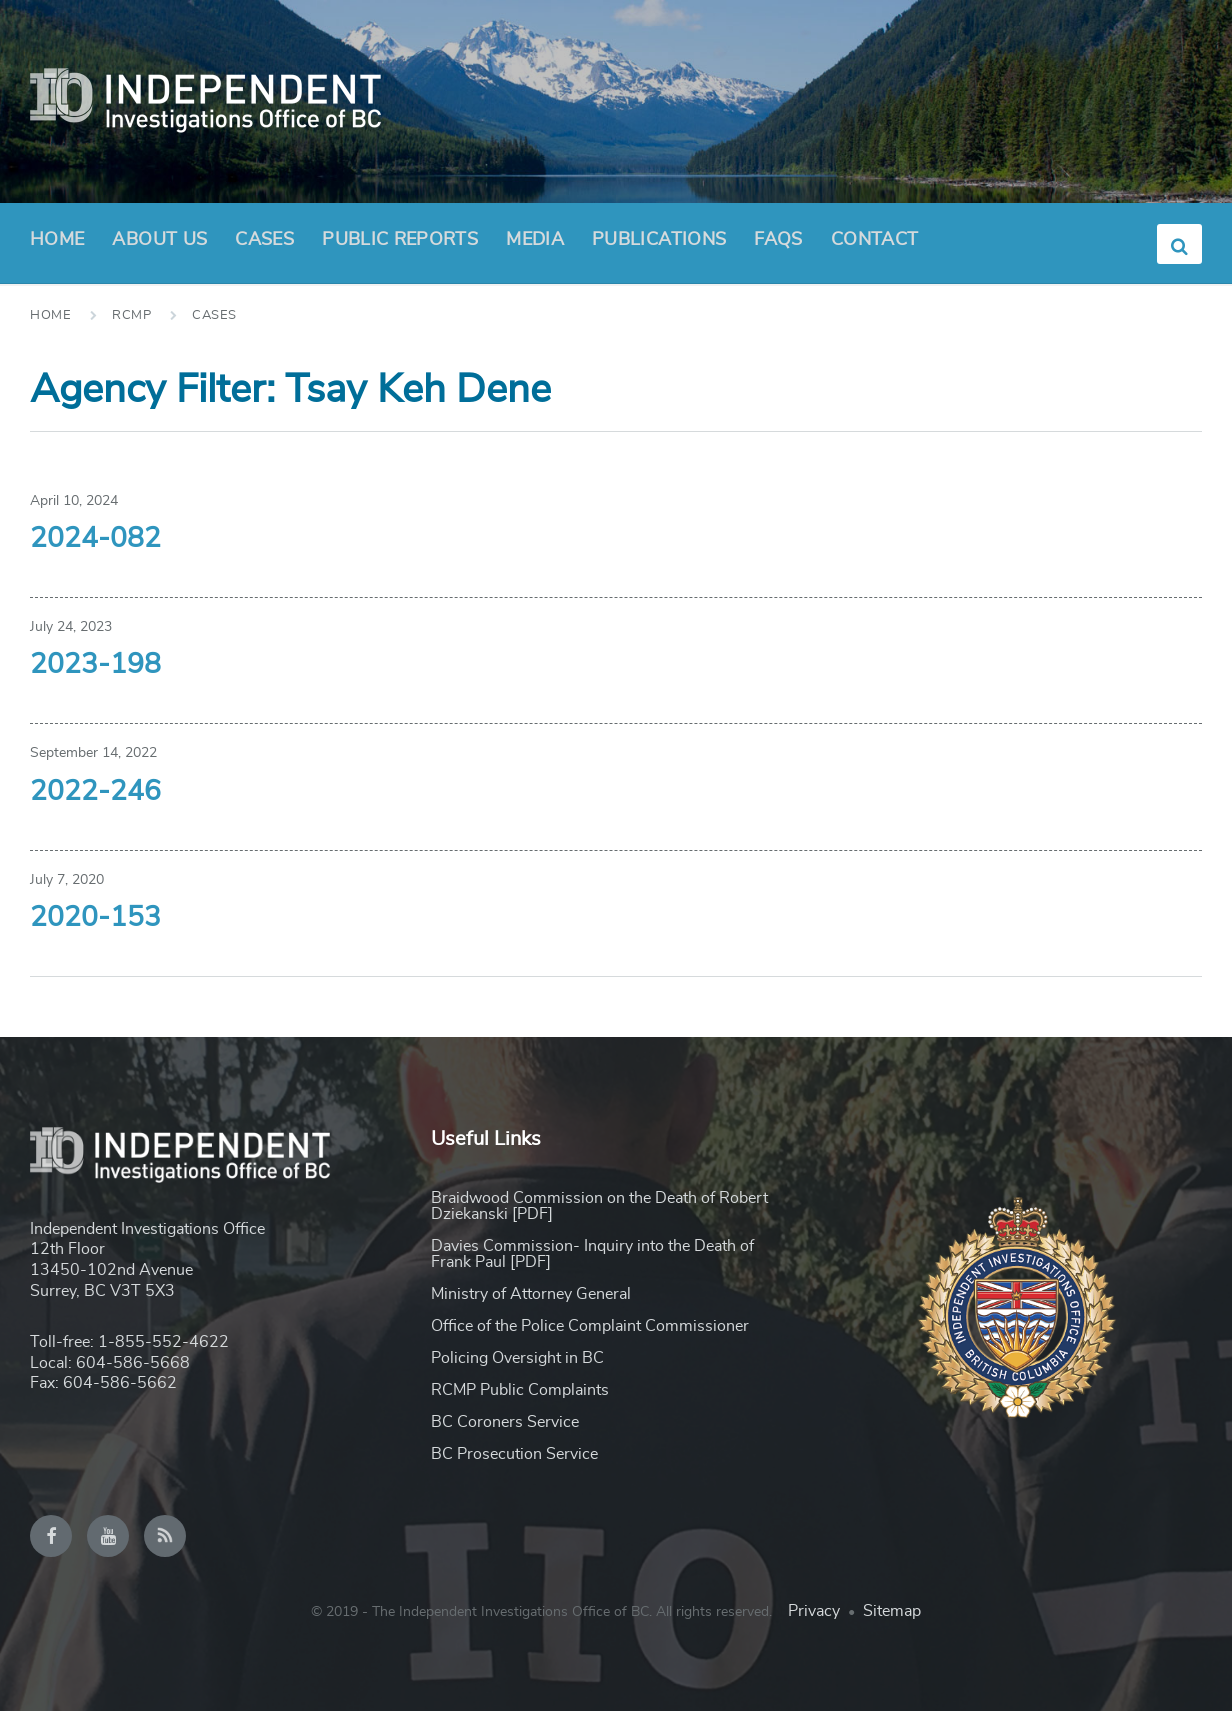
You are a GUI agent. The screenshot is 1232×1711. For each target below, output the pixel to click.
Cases (264, 240)
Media (535, 240)
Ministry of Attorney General (531, 1294)
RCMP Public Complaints (520, 1390)
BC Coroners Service (505, 1422)
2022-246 (95, 792)
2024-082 (95, 539)
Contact (875, 240)
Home (57, 240)
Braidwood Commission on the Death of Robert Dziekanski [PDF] (599, 1206)
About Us (159, 246)
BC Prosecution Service (514, 1454)
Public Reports (400, 240)
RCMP (131, 315)
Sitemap (892, 1611)
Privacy (814, 1611)
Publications (659, 240)
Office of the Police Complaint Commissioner (590, 1326)
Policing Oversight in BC (517, 1358)
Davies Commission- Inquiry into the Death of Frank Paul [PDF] (592, 1254)
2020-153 (95, 918)
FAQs (778, 240)
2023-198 (95, 665)
